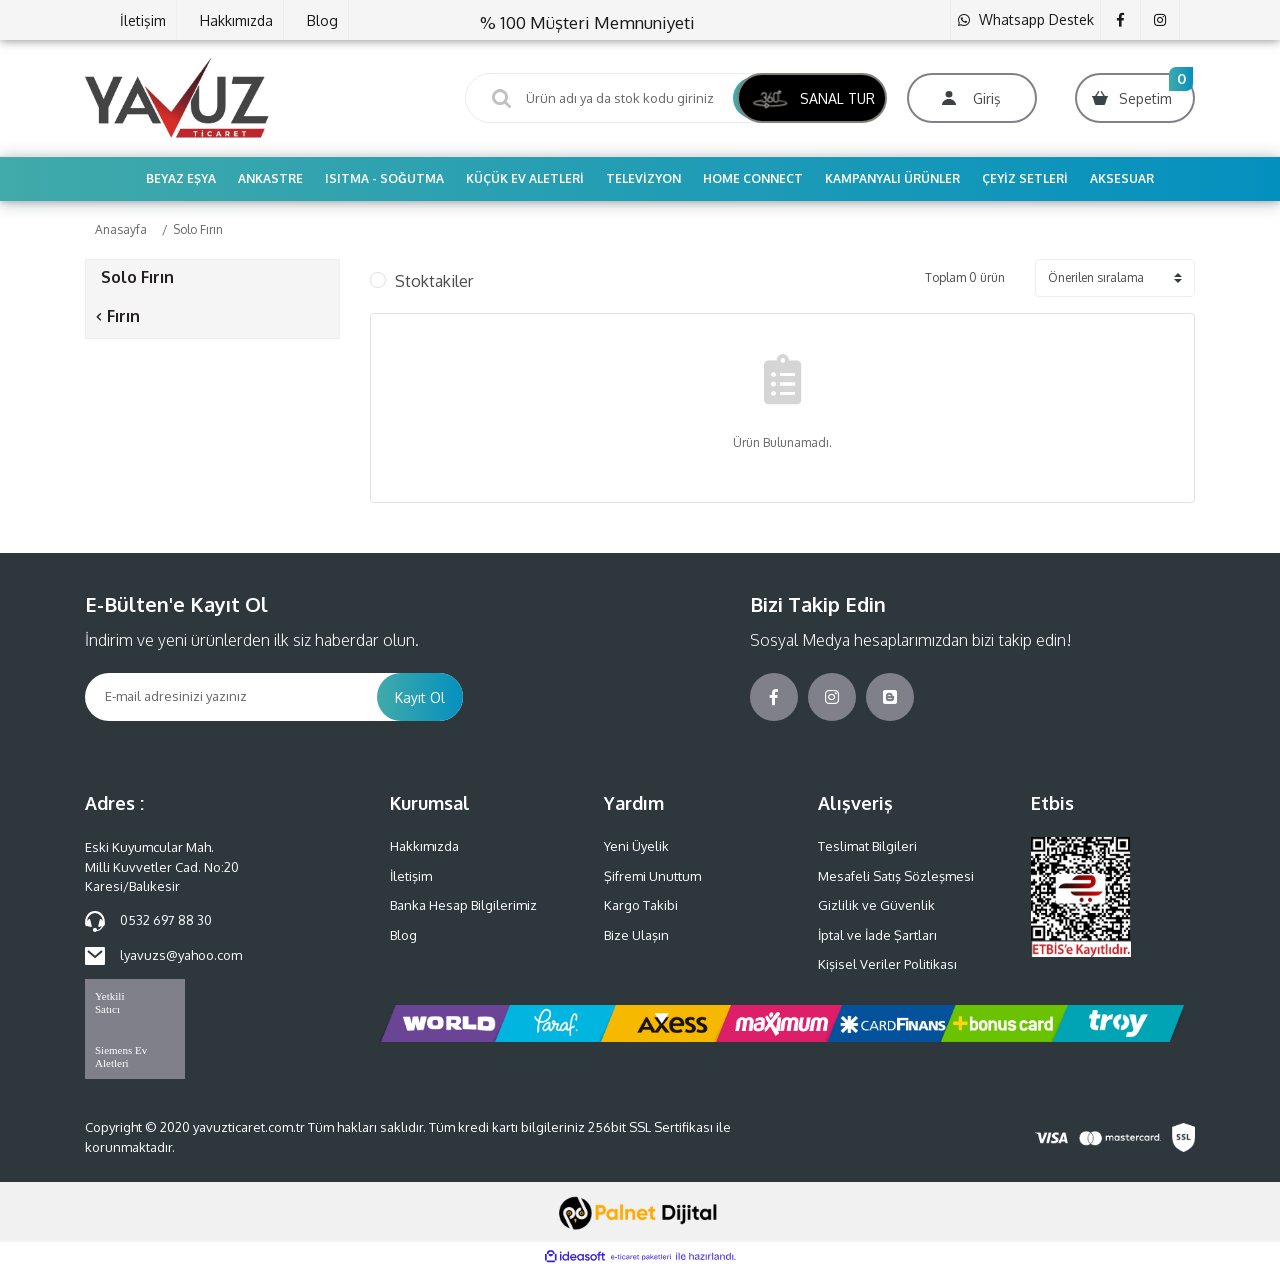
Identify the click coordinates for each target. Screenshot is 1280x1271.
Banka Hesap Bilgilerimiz (463, 905)
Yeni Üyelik (636, 846)
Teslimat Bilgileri (867, 846)
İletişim (143, 20)
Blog (322, 20)
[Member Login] (972, 98)
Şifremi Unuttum (652, 876)
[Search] (640, 98)
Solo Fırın (198, 229)
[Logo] (177, 97)
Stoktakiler (434, 281)
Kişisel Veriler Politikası (887, 964)
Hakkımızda (236, 20)
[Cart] (1135, 98)
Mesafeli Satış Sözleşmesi (896, 876)
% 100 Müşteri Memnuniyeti (587, 22)
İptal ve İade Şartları (877, 935)
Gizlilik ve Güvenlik (876, 905)
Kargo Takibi (641, 905)
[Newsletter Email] (231, 697)
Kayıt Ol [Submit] (420, 697)
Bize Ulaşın (636, 935)
